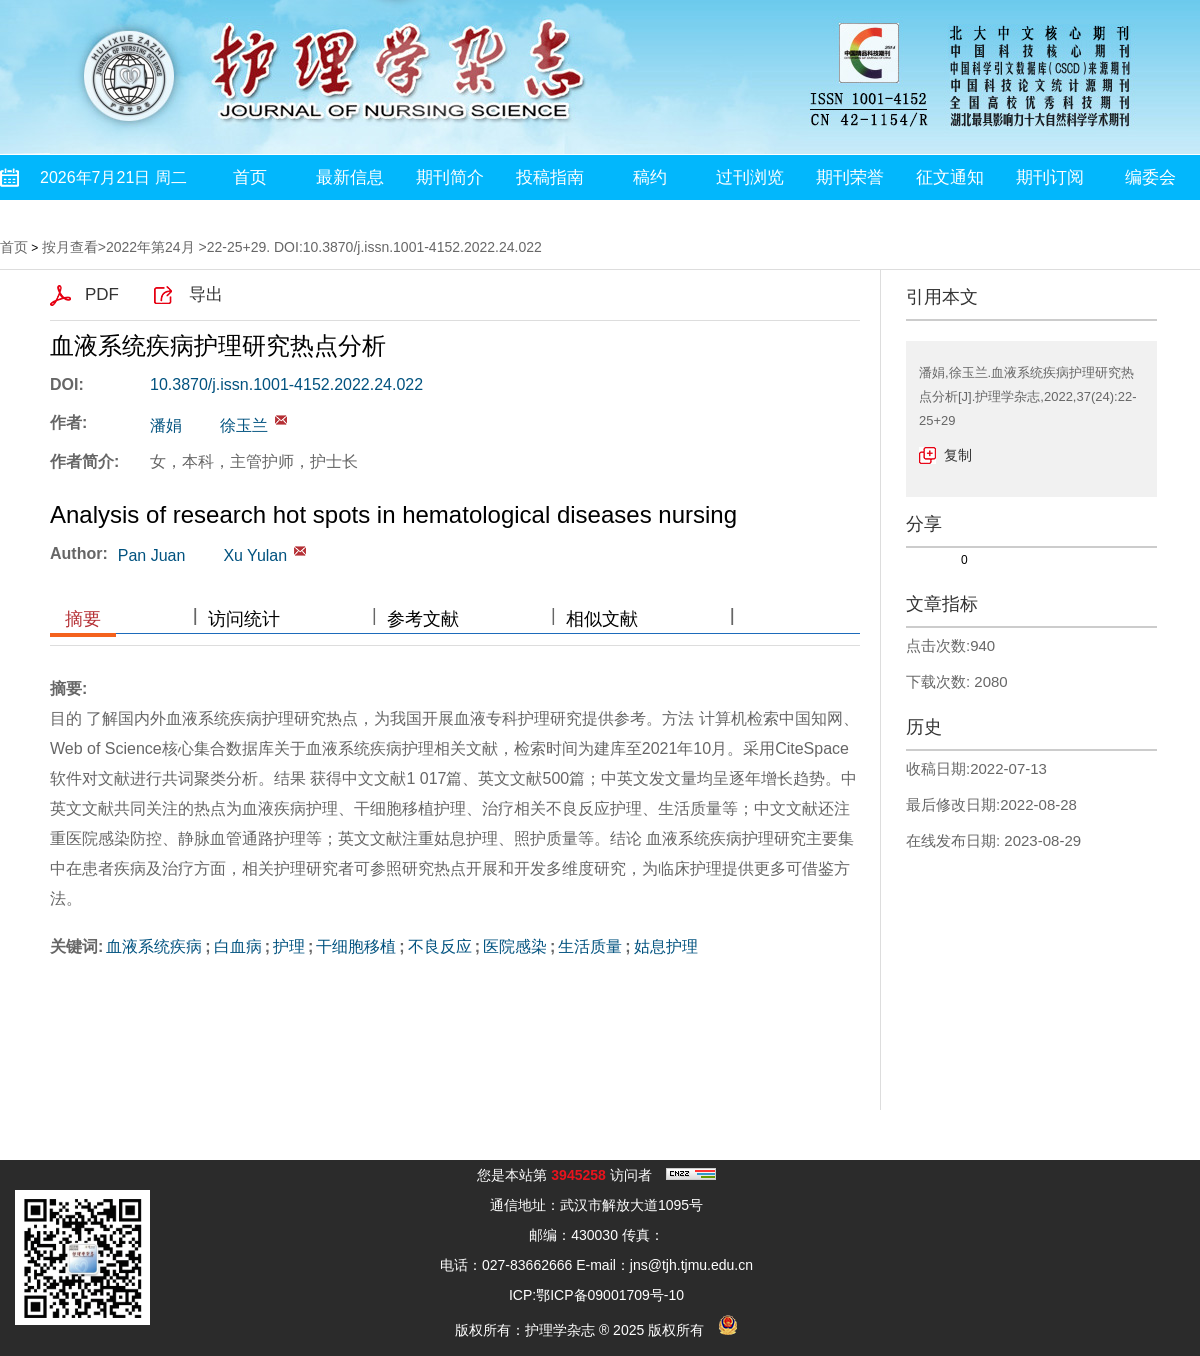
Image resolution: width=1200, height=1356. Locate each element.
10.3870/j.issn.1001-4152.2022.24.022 (286, 384)
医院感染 (515, 946)
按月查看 (70, 247)
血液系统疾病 (154, 946)
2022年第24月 (150, 247)
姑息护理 (666, 946)
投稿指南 (550, 177)
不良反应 (440, 946)
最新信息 (350, 177)
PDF (102, 294)
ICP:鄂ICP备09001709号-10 (596, 1295)
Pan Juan (152, 555)
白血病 (238, 946)
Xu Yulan (255, 555)
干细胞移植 (356, 946)
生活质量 (590, 946)
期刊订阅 (1050, 177)
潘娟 (166, 425)
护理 (289, 946)
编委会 (1150, 177)
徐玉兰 (244, 425)
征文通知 (950, 177)
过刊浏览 (750, 177)
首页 (250, 177)
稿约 (650, 177)
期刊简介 (450, 177)
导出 (206, 294)
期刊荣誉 (850, 177)
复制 (958, 455)
